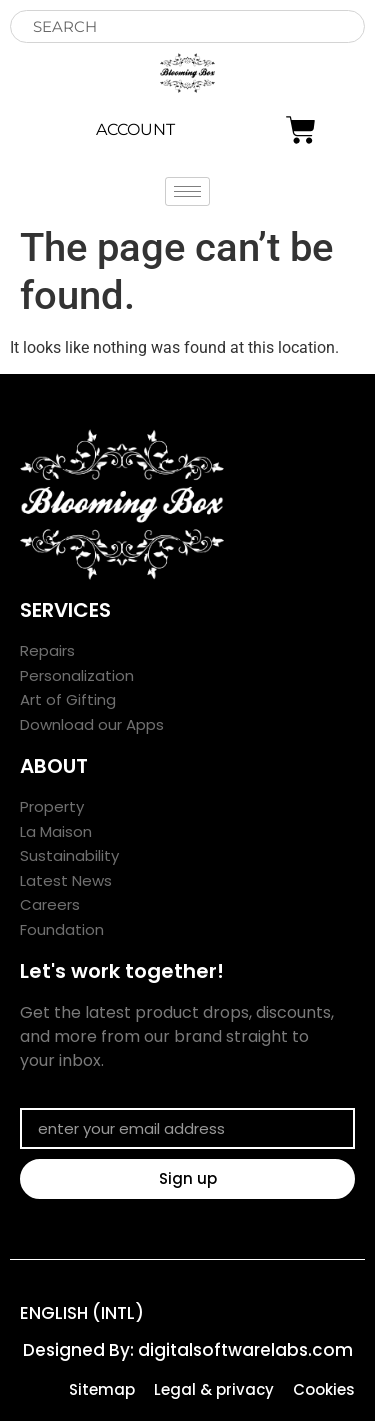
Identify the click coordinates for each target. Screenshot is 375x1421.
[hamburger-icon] (187, 191)
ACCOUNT (135, 129)
